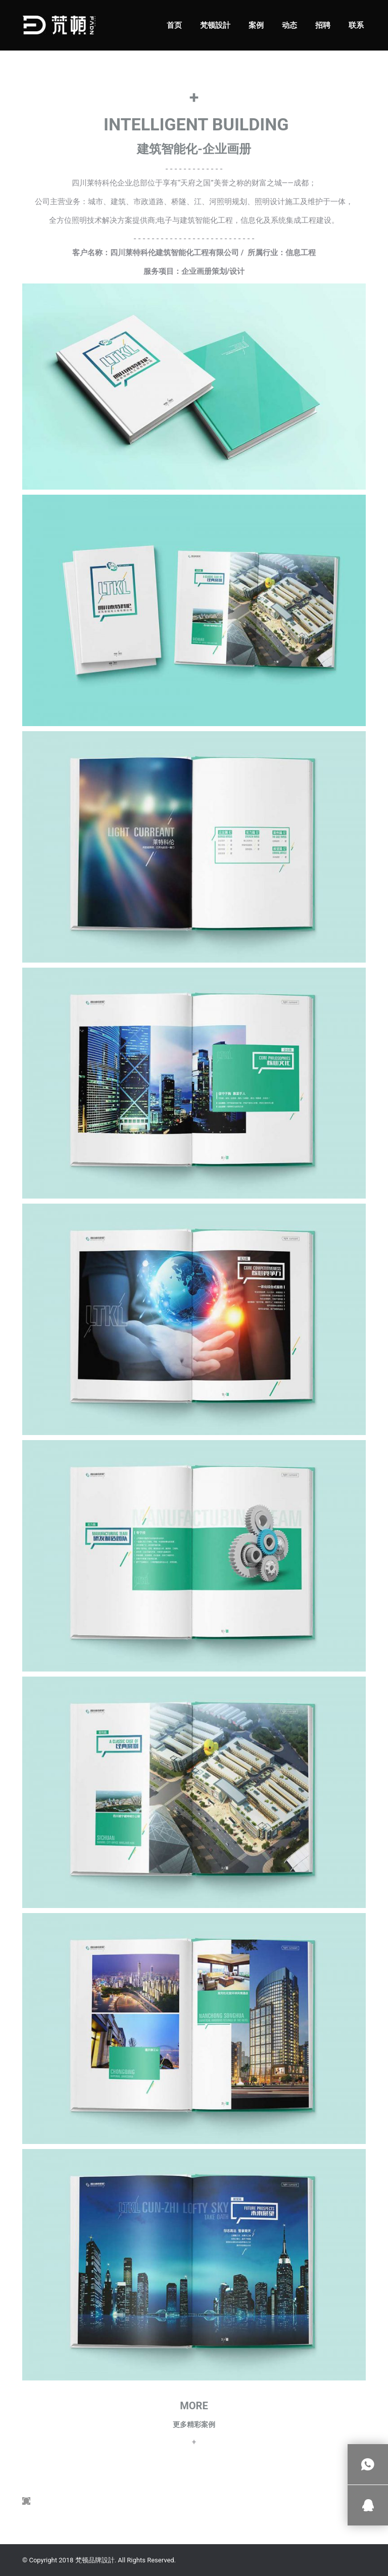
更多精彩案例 (194, 2424)
